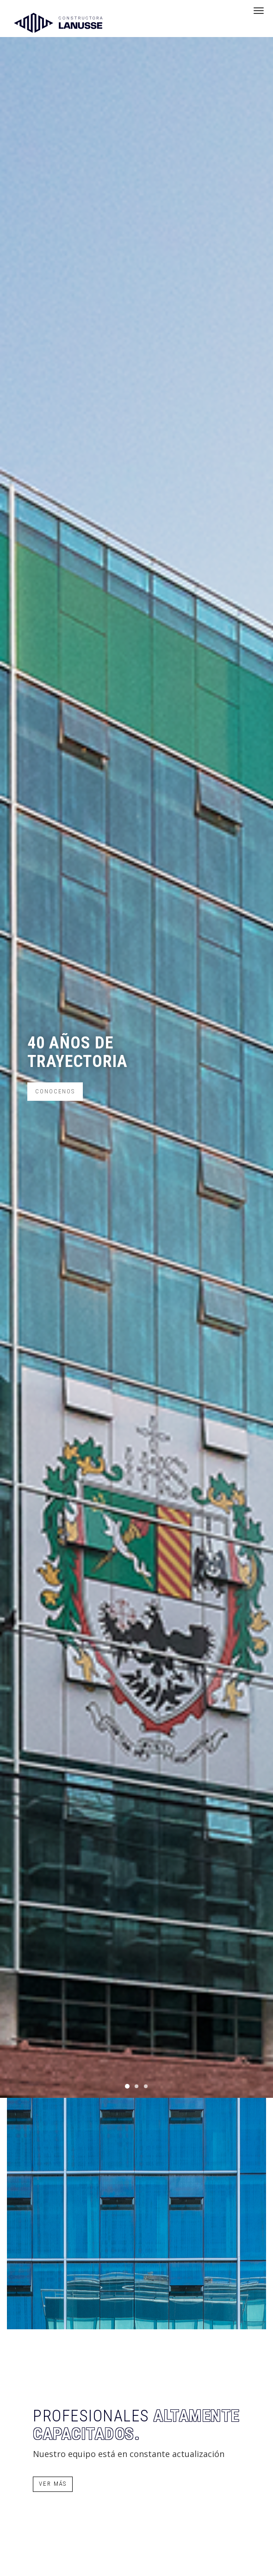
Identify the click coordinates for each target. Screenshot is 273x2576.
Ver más (53, 2483)
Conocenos (55, 1091)
